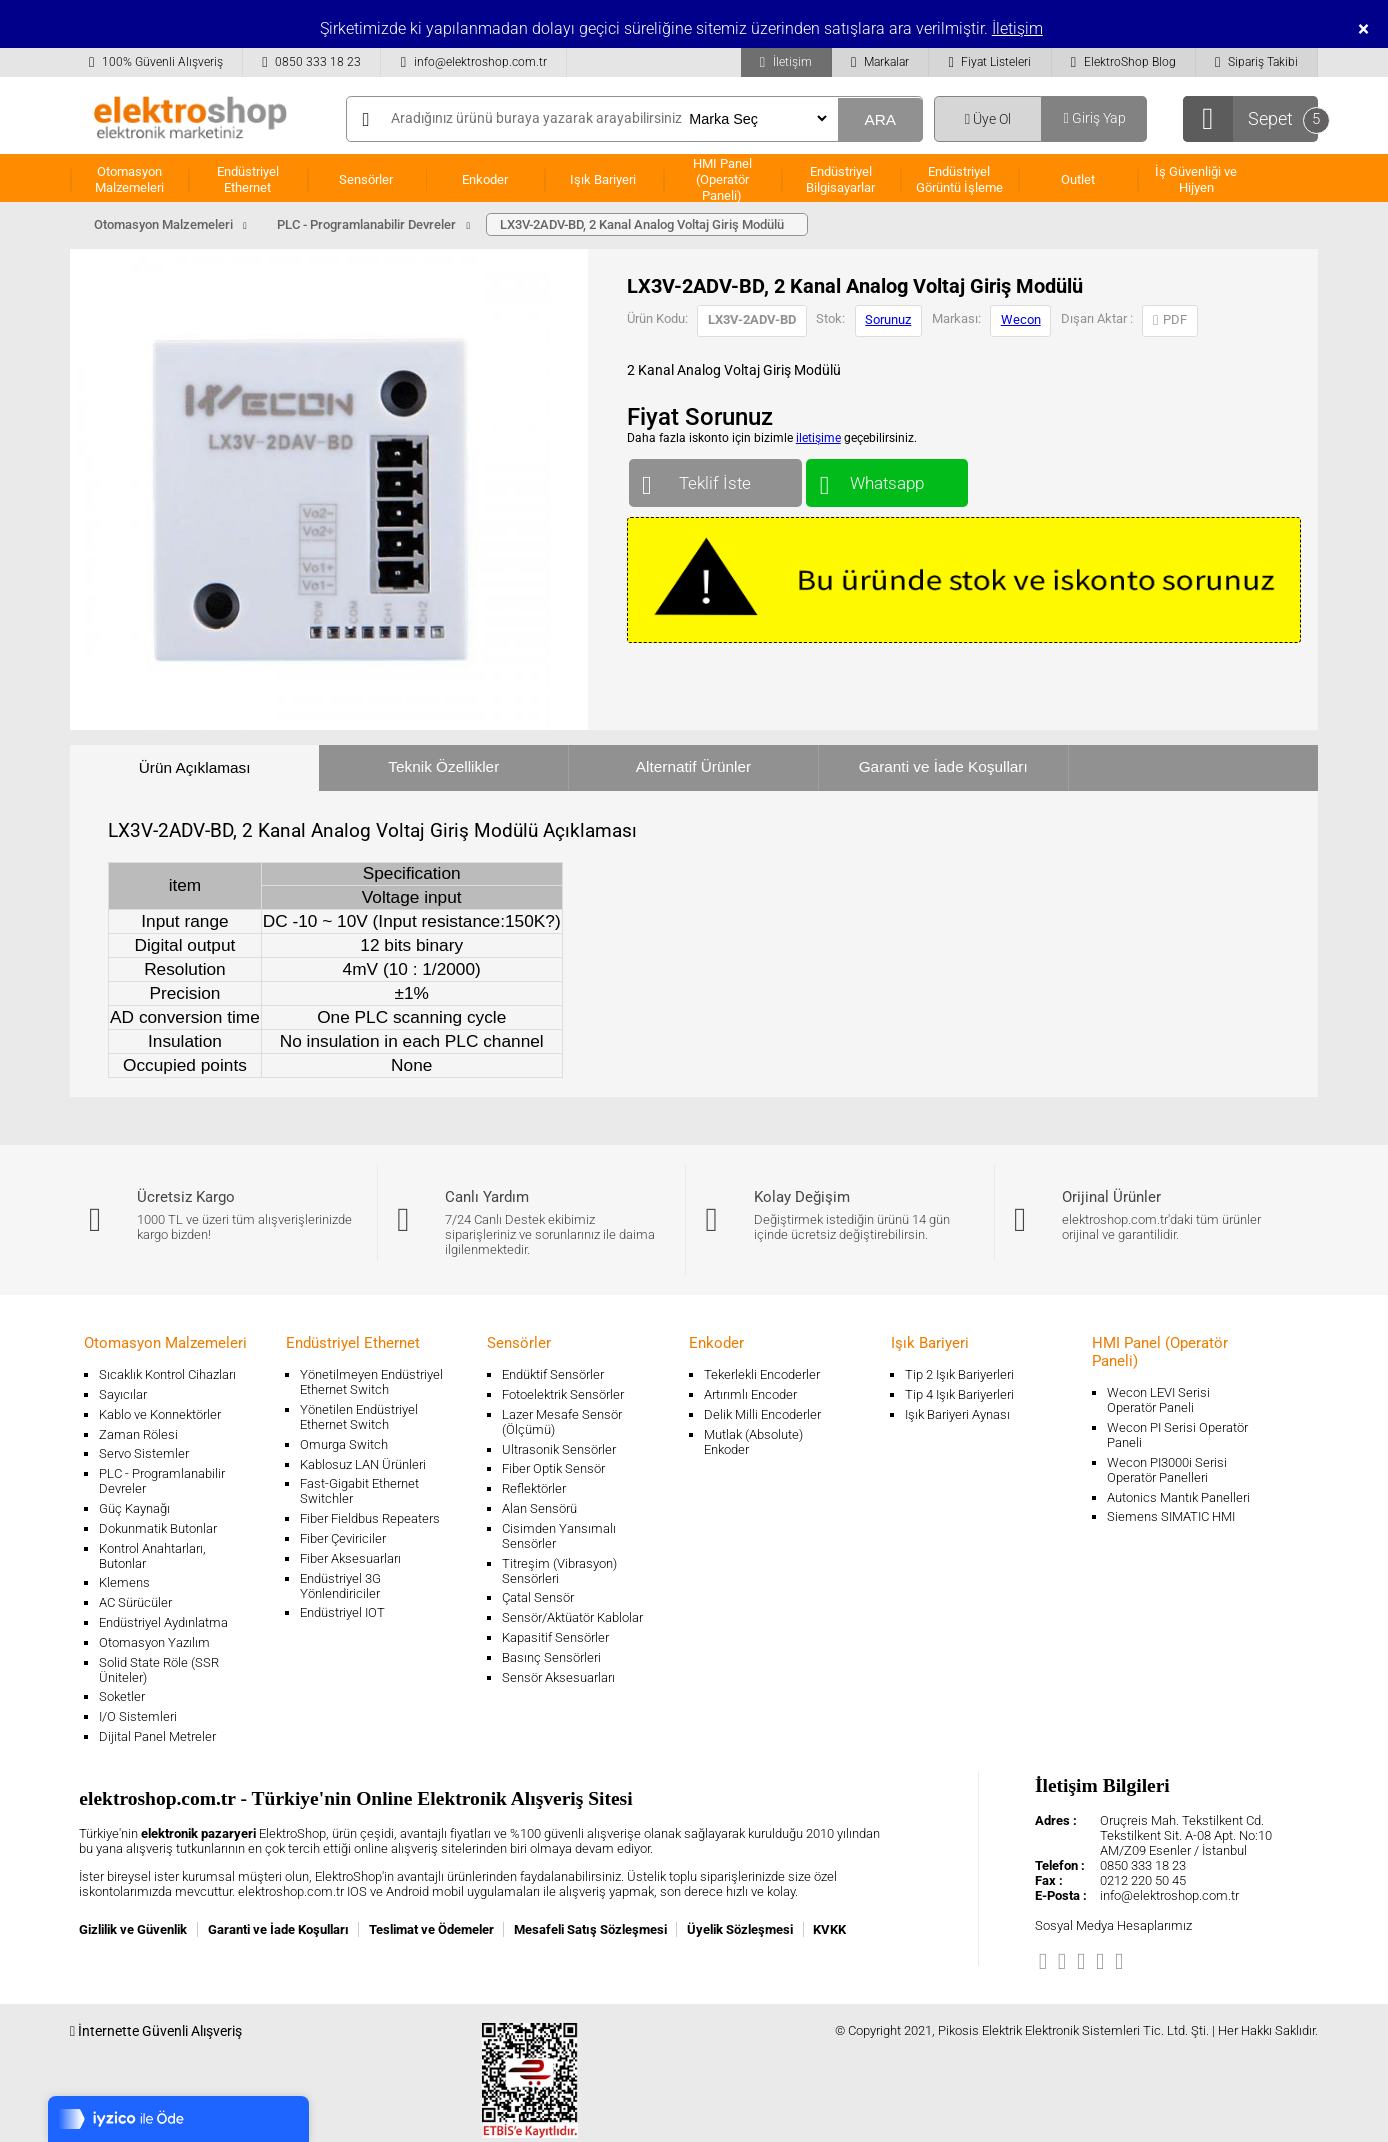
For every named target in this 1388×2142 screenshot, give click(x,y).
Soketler (122, 1696)
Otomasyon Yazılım (154, 1642)
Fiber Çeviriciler (343, 1538)
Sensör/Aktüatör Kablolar (572, 1617)
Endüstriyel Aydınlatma (163, 1622)
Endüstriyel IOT (342, 1612)
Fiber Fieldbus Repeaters (370, 1518)
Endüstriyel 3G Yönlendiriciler (340, 1586)
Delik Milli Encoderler (762, 1414)
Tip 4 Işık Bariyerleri (959, 1394)
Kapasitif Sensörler (555, 1637)
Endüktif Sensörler (553, 1374)
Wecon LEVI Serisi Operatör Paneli (1158, 1400)
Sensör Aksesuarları (558, 1677)
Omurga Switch (344, 1444)
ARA (880, 119)
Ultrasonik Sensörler (559, 1449)
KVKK (829, 1929)
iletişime (818, 438)
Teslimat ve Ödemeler (431, 1929)
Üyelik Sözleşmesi (740, 1929)
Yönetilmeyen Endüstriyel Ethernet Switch (371, 1382)
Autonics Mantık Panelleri (1178, 1497)
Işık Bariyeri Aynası (957, 1414)
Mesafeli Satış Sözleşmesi (590, 1929)
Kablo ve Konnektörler (160, 1414)
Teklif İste (715, 478)
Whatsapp (886, 478)
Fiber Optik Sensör (553, 1468)
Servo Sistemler (144, 1453)
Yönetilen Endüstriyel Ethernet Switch (359, 1417)
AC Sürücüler (135, 1602)
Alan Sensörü (539, 1508)
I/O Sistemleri (138, 1716)
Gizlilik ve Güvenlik (133, 1929)
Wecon (1021, 319)
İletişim (1017, 28)
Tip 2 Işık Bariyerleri (959, 1374)
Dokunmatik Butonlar (158, 1528)
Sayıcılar (123, 1394)
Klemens (124, 1582)
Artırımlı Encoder (750, 1394)
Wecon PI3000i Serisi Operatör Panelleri (1167, 1470)
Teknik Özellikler (443, 766)
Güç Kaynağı (134, 1508)
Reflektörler (534, 1488)
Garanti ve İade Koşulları (943, 766)
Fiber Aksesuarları (350, 1558)
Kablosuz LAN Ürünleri (363, 1464)
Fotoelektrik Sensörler (563, 1394)
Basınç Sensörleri (551, 1657)
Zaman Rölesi (138, 1434)
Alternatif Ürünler (693, 766)
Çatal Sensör (538, 1597)
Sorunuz (888, 319)
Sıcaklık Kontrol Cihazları (167, 1374)
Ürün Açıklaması (195, 767)
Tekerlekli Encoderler (762, 1374)
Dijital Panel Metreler (157, 1736)
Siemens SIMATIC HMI (1171, 1516)
